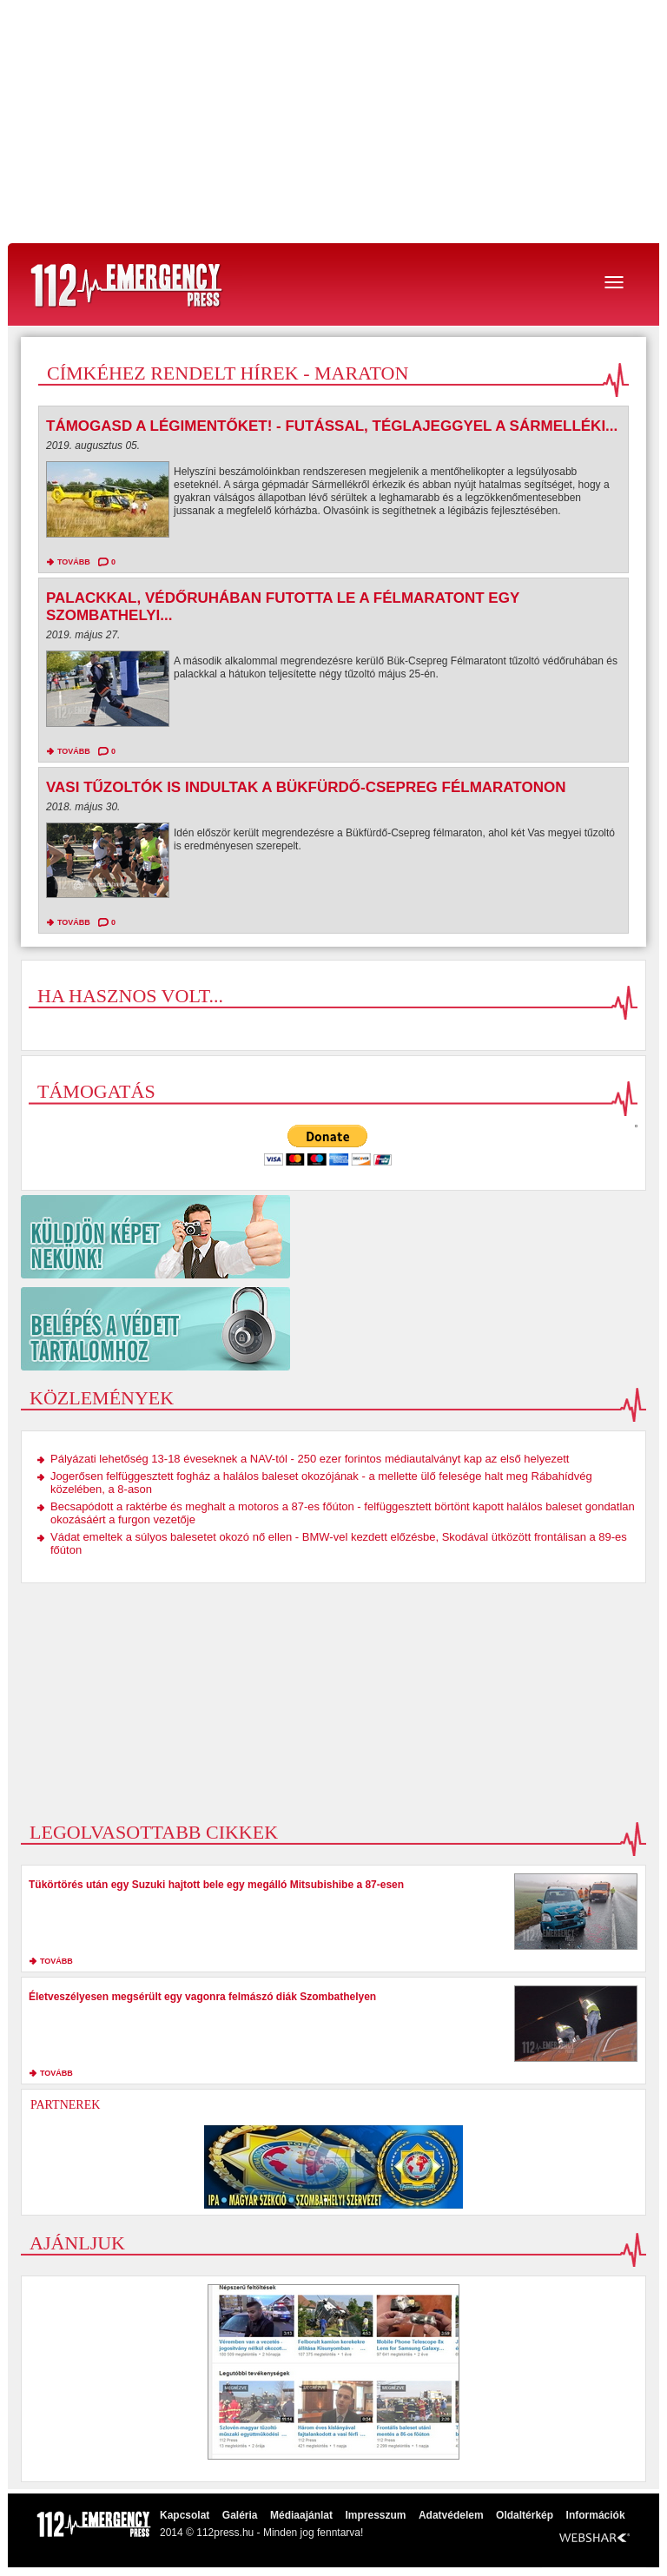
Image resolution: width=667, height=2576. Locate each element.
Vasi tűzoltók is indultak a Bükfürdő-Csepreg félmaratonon (305, 787)
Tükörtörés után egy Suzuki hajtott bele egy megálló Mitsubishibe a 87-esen (216, 1885)
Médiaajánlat (301, 2515)
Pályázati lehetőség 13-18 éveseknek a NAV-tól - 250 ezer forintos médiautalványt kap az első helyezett (309, 1458)
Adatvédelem (451, 2515)
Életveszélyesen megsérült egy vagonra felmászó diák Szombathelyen (202, 1997)
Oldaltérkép (524, 2515)
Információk (595, 2515)
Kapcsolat (184, 2515)
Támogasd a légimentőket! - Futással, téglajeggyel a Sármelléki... (331, 426)
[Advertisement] (333, 121)
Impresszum (375, 2515)
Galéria (240, 2515)
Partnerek (65, 2104)
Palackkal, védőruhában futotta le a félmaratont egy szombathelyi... (282, 607)
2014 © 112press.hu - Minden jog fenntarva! (261, 2532)
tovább (73, 562)
